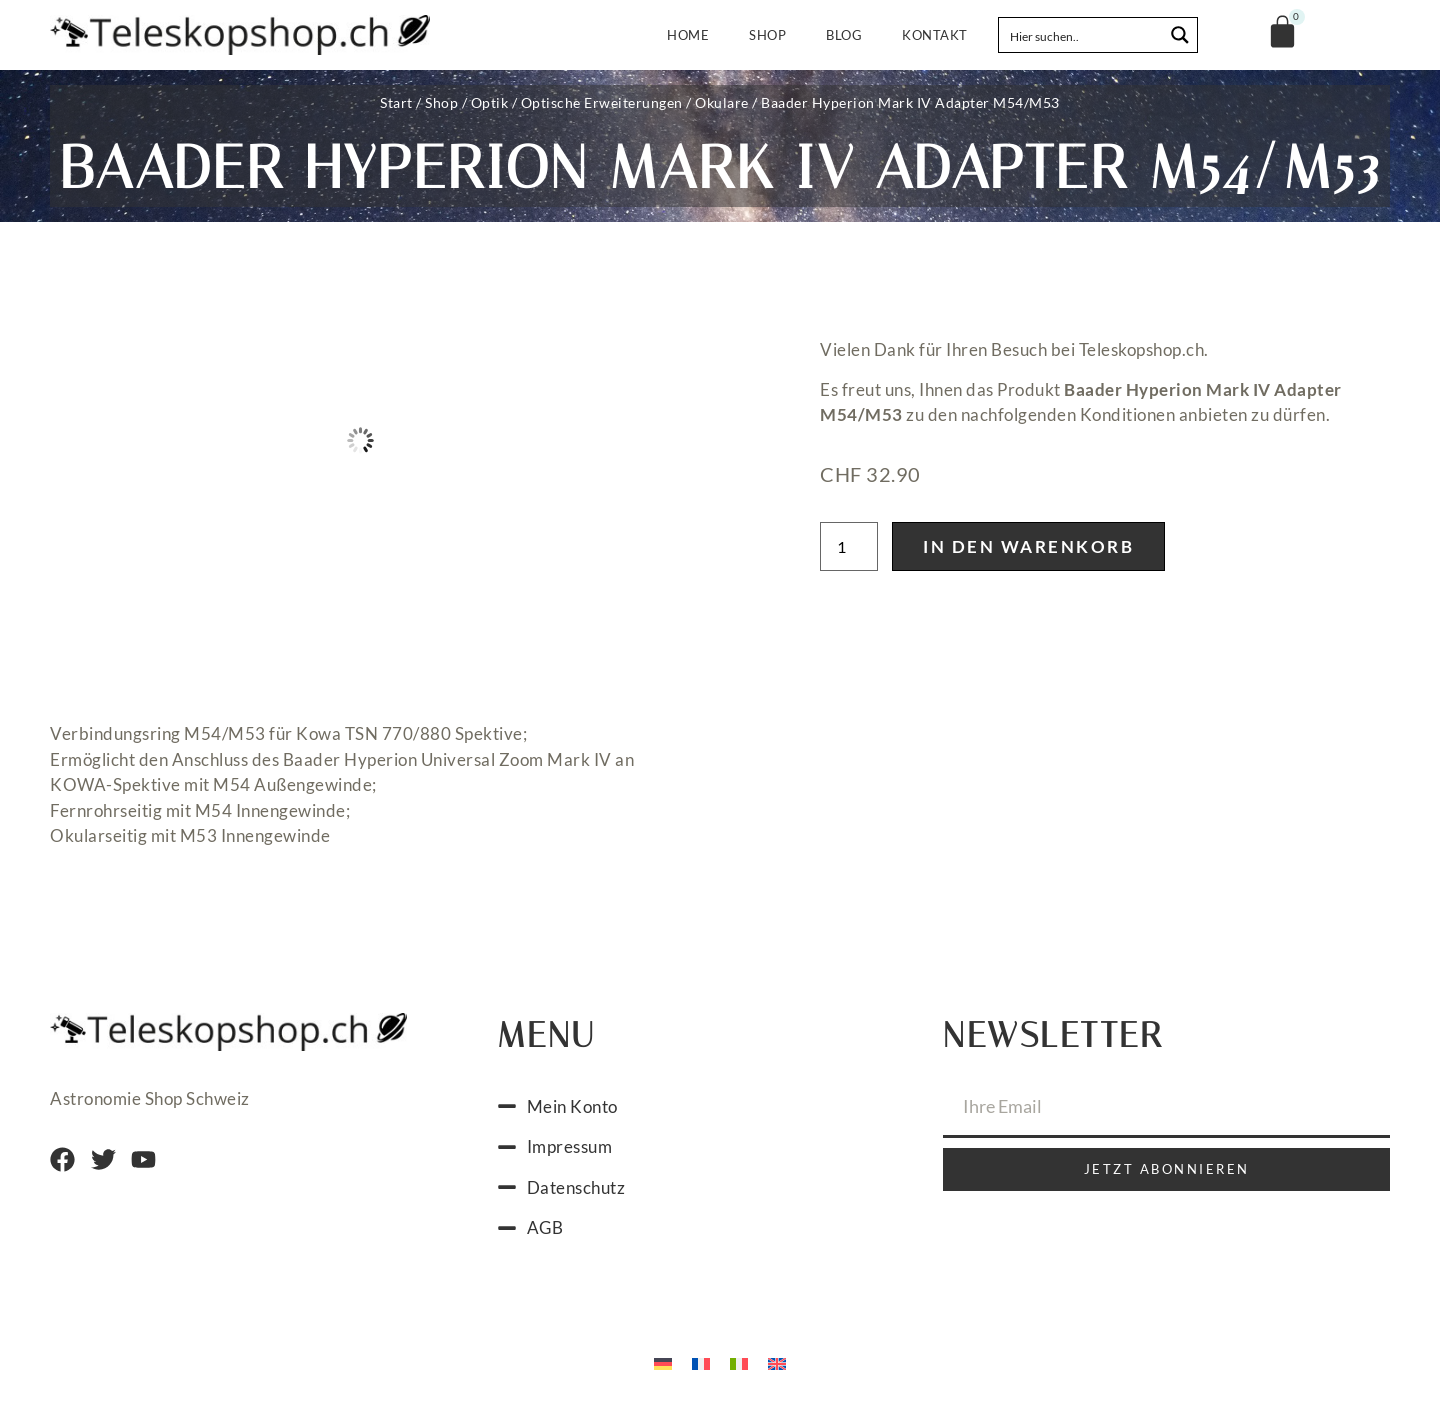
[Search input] (1082, 35)
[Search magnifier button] (1180, 35)
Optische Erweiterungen (602, 102)
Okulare (722, 102)
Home (688, 35)
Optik (490, 102)
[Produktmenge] (849, 546)
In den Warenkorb (1028, 546)
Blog (844, 35)
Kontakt (935, 35)
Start (396, 102)
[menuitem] (663, 1363)
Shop (767, 35)
